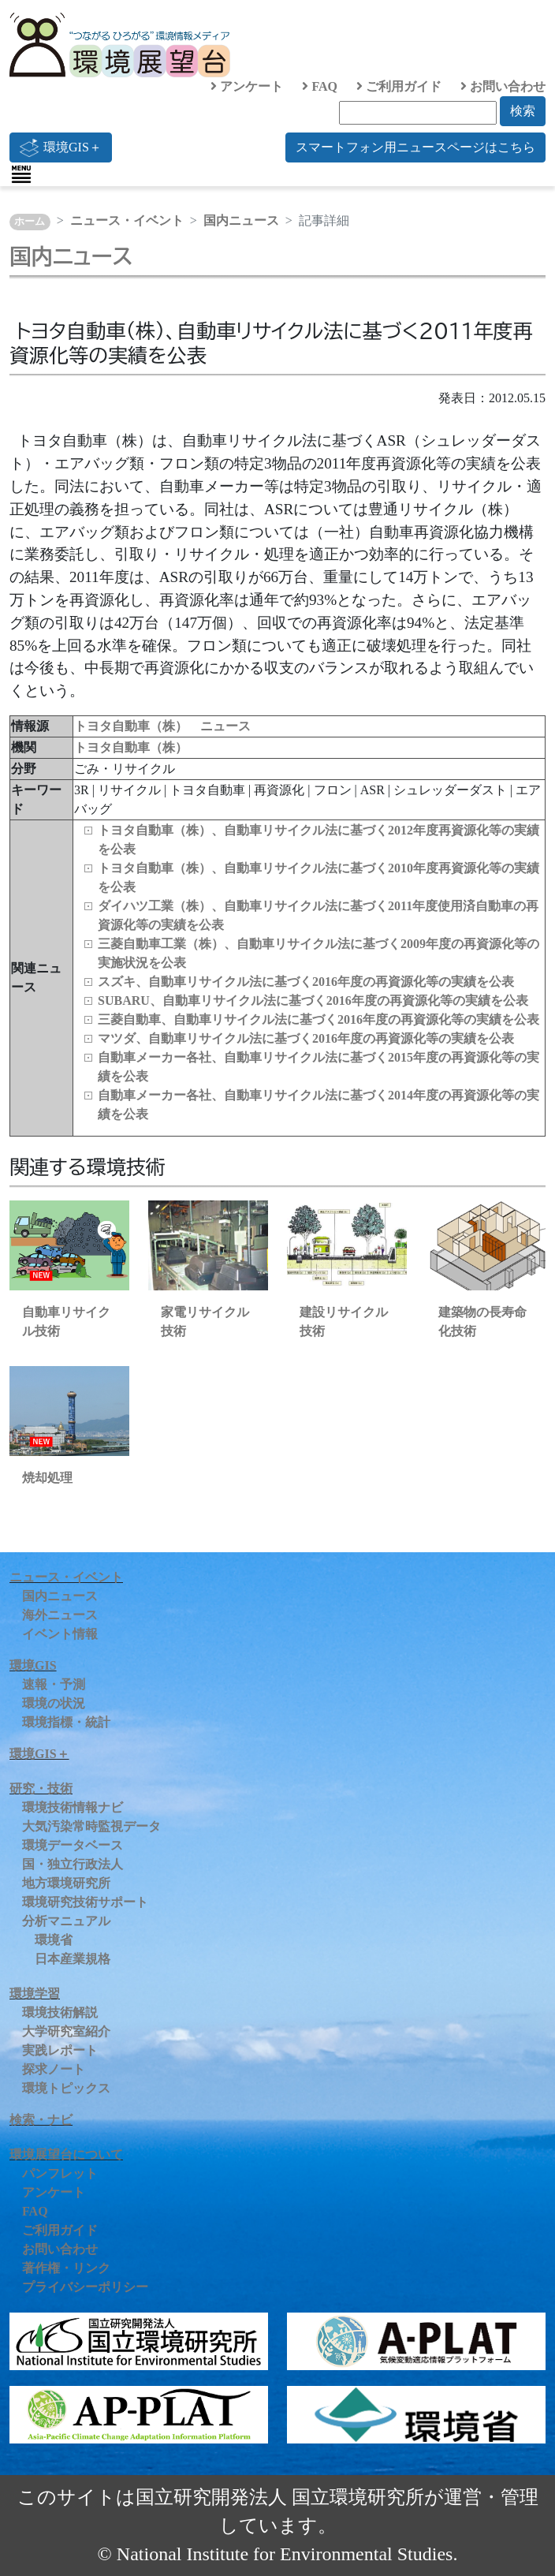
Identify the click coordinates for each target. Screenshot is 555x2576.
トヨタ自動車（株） (131, 747)
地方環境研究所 (66, 1883)
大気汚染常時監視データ (91, 1826)
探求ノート (53, 2069)
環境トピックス (66, 2088)
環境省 (54, 1940)
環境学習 (34, 1993)
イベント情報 (60, 1634)
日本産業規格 (72, 1959)
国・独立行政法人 (72, 1864)
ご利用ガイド (398, 86)
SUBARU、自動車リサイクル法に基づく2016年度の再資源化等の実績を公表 (313, 1000)
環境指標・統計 (66, 1722)
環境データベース (72, 1845)
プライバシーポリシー (85, 2287)
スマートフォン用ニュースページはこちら (415, 147)
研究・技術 (41, 1788)
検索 (522, 111)
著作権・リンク (66, 2268)
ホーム (29, 221)
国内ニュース (241, 220)
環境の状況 (53, 1703)
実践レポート (60, 2050)
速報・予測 (53, 1684)
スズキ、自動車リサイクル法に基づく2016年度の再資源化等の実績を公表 (306, 981)
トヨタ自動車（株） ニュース (162, 726)
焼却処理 (47, 1477)
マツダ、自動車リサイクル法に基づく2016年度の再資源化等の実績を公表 (306, 1038)
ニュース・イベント (127, 220)
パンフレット (60, 2173)
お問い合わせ (503, 86)
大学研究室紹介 (66, 2031)
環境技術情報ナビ (72, 1807)
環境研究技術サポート (85, 1902)
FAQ (319, 86)
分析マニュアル (66, 1921)
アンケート (246, 86)
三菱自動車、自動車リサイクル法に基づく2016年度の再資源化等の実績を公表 (318, 1019)
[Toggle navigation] (21, 174)
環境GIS (33, 1665)
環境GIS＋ (61, 147)
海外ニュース (60, 1615)
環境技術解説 (60, 2012)
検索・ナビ (41, 2119)
